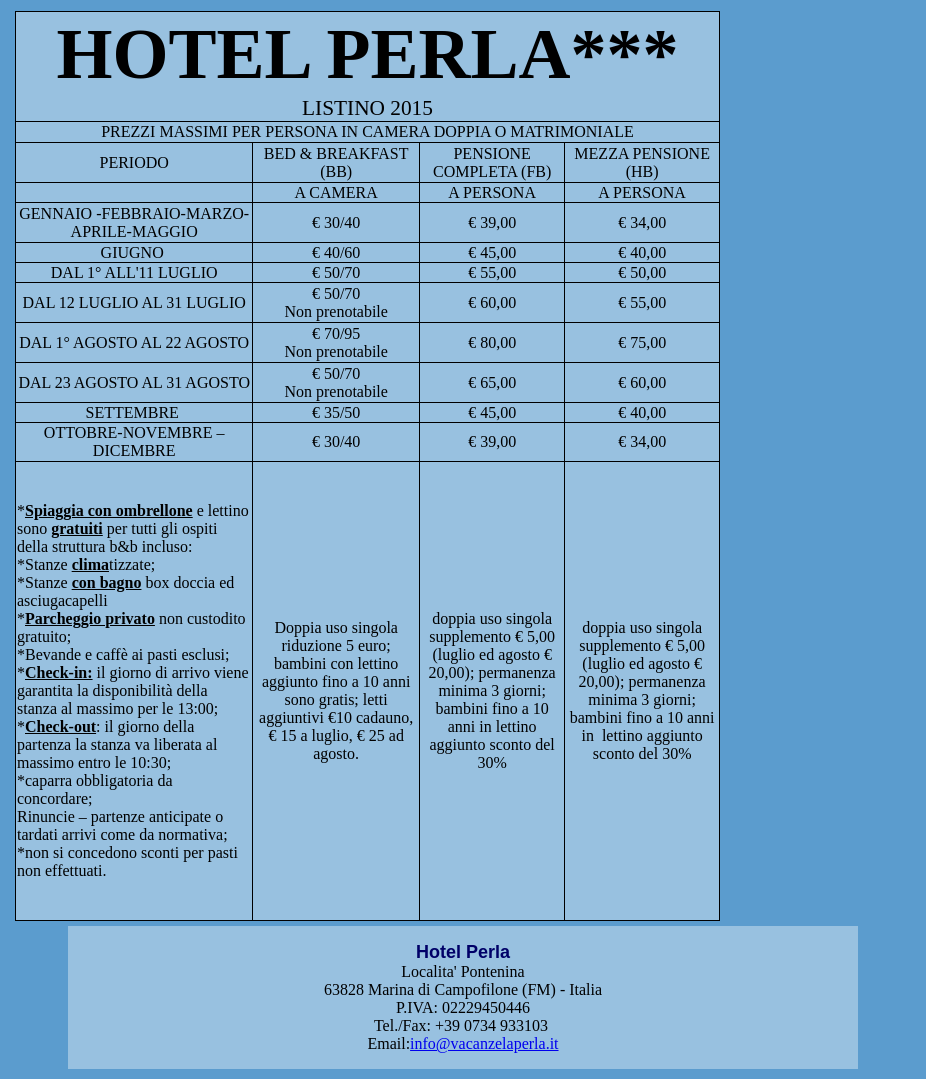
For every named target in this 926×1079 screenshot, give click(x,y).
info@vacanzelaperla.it (484, 1043)
